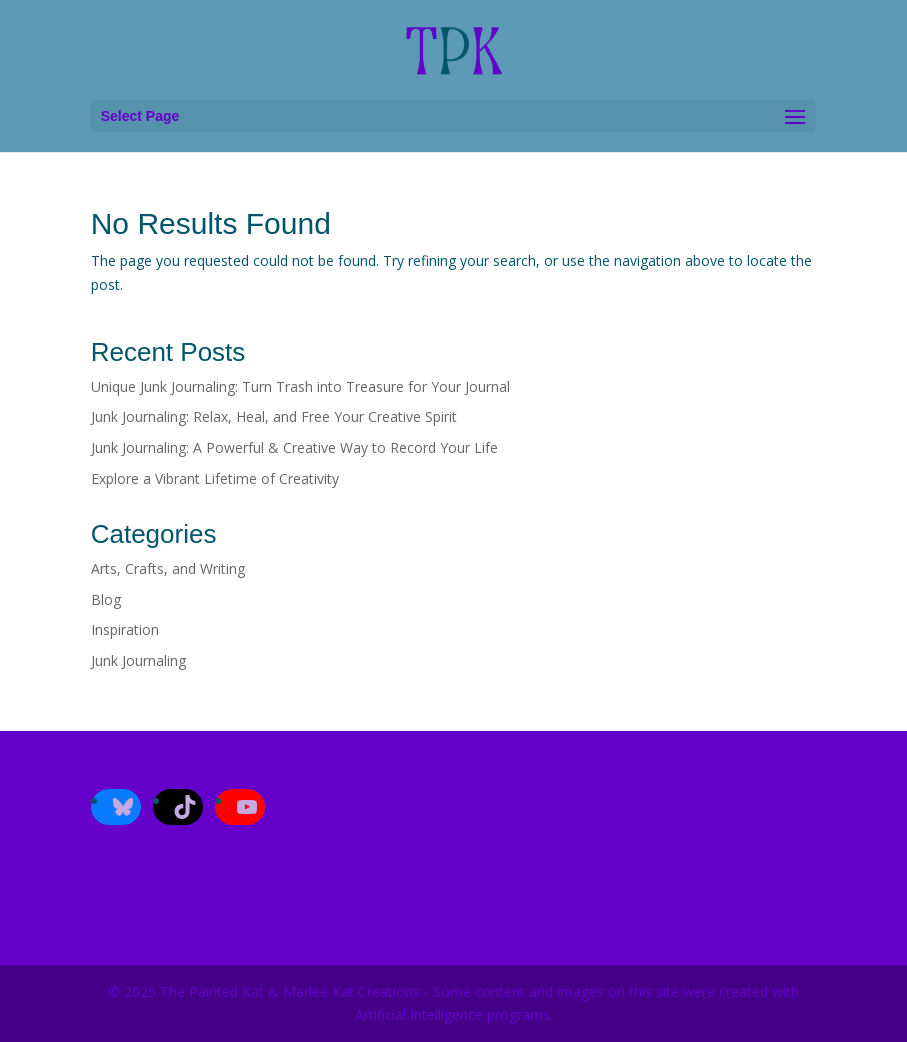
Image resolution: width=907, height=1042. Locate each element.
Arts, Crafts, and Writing (168, 568)
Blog (106, 599)
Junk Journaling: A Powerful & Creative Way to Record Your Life (294, 447)
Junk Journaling (138, 660)
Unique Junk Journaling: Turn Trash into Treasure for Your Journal (302, 386)
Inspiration (125, 629)
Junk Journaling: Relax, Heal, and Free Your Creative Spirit (274, 416)
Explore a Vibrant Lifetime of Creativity (215, 478)
